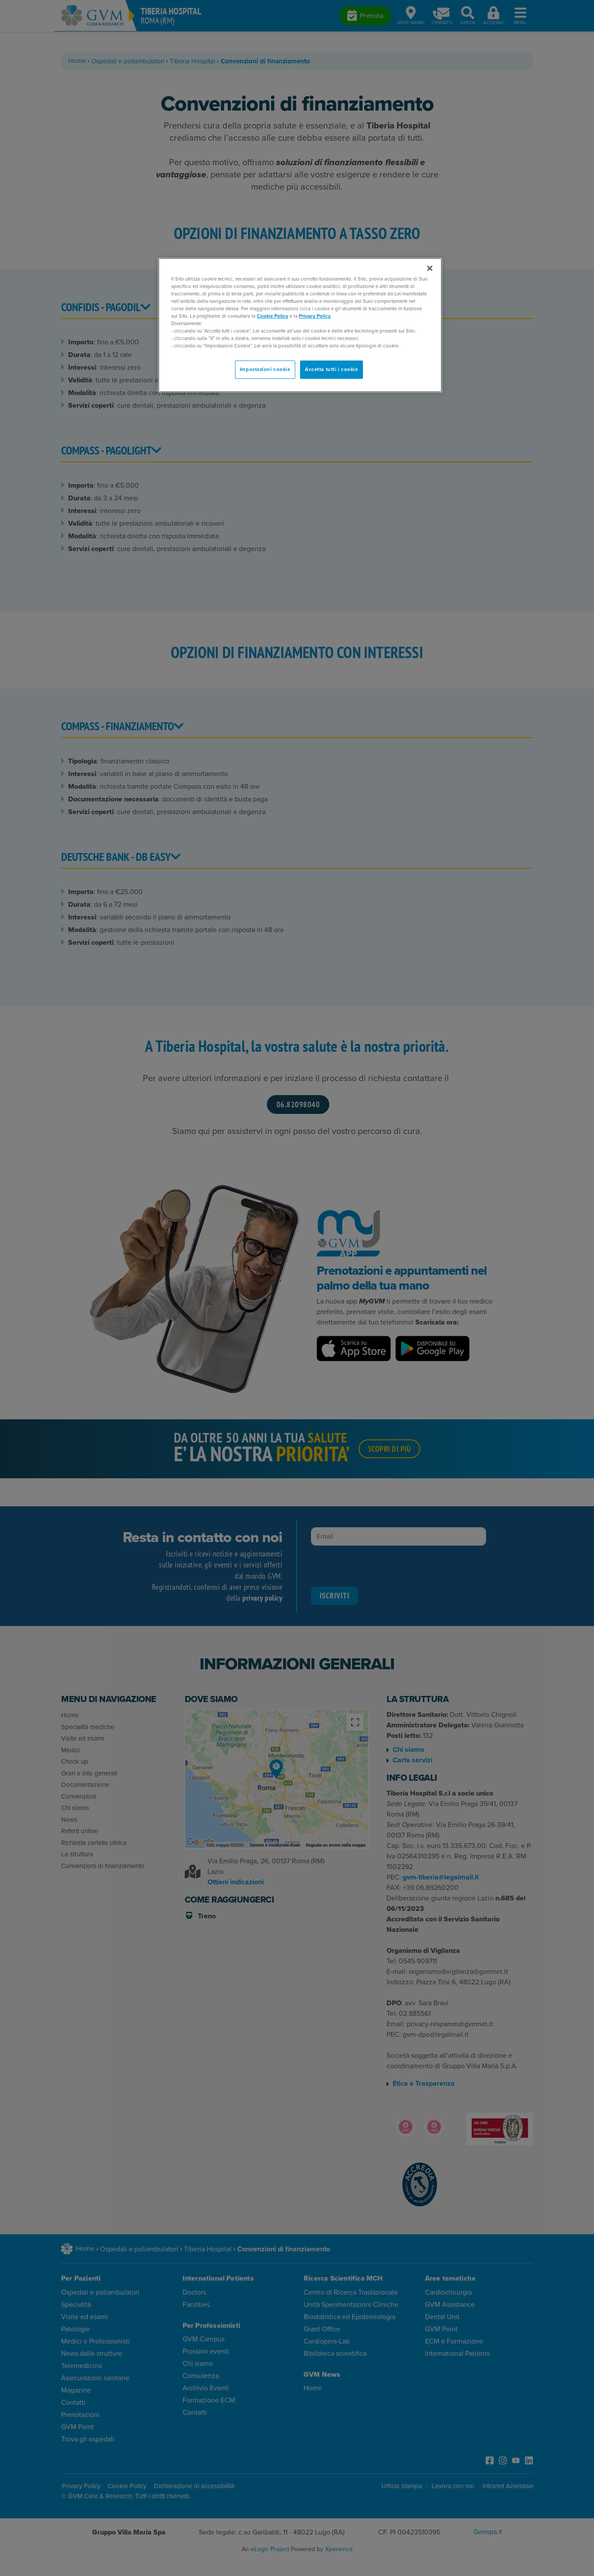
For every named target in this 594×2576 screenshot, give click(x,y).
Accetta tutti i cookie (331, 369)
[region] (300, 325)
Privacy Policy (315, 316)
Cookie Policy (272, 316)
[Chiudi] (429, 268)
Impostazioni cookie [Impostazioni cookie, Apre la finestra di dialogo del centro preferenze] (265, 369)
